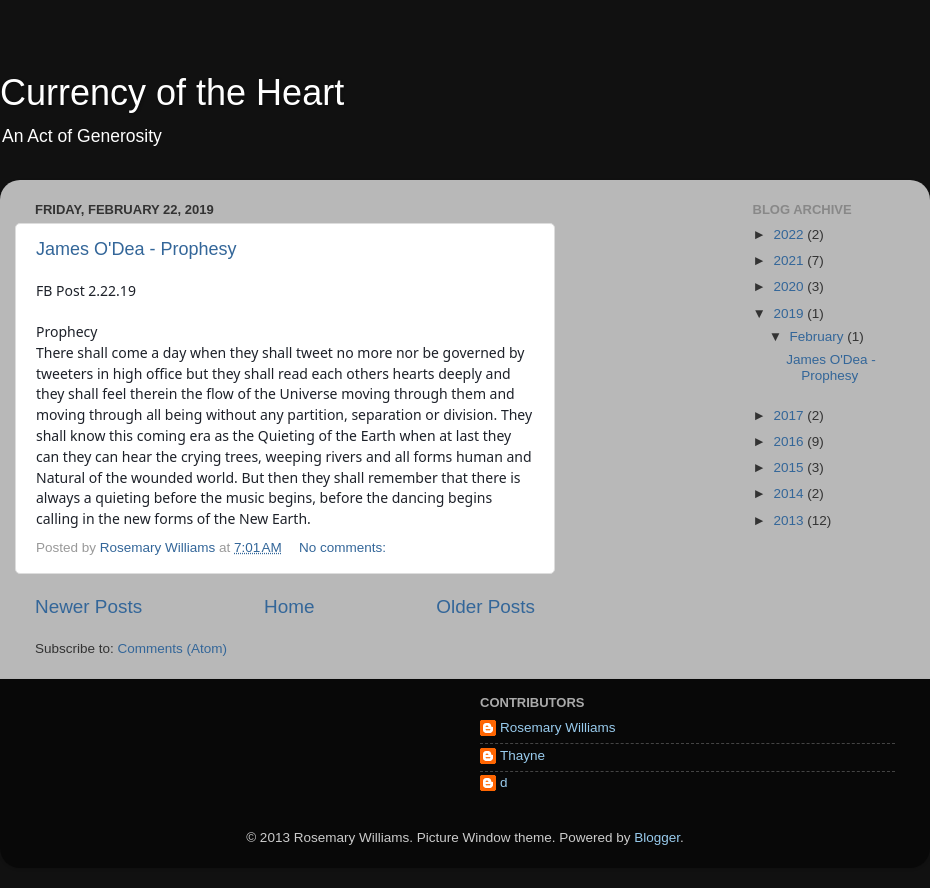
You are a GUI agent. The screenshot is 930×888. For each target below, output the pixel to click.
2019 (790, 313)
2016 (790, 441)
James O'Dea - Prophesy (136, 249)
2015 (790, 467)
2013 (790, 520)
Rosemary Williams (558, 727)
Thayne (522, 755)
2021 (790, 260)
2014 (790, 493)
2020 (790, 286)
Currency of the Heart (172, 92)
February (819, 336)
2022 (790, 234)
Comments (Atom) (173, 648)
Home (289, 606)
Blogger (657, 837)
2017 (790, 415)
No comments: (344, 547)
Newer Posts (88, 606)
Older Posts (485, 606)
